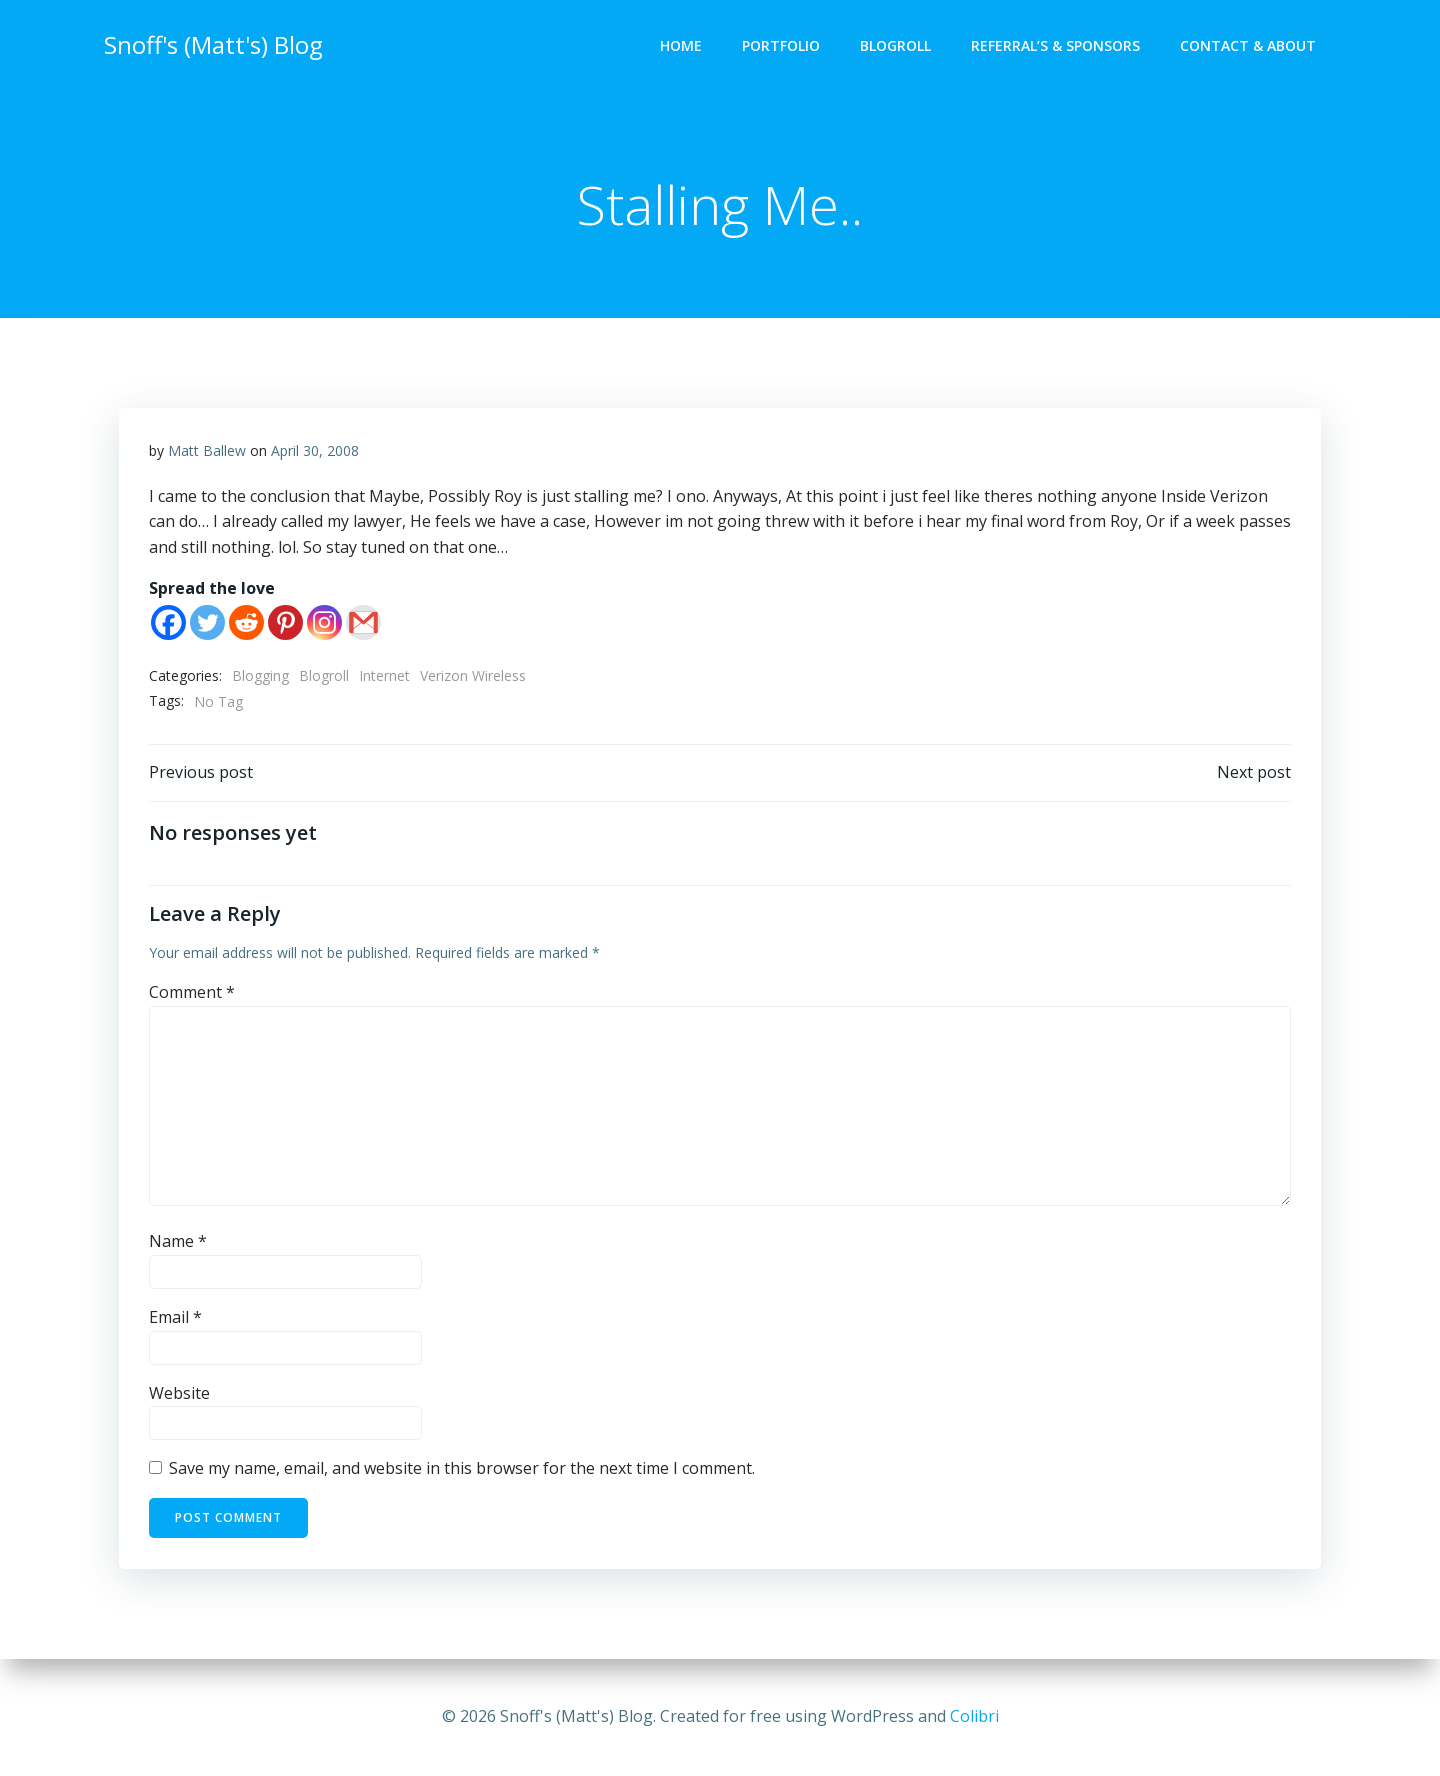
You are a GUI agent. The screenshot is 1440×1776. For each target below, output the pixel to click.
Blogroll (895, 45)
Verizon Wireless (473, 675)
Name (178, 1241)
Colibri (974, 1716)
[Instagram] (324, 622)
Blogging (260, 675)
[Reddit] (246, 622)
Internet (384, 675)
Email (175, 1317)
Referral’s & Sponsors (1055, 45)
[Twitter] (207, 622)
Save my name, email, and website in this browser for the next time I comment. (462, 1468)
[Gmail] (363, 622)
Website (179, 1393)
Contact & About (1248, 45)
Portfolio (781, 45)
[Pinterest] (285, 622)
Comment (192, 992)
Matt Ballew (207, 450)
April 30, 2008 (315, 450)
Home (681, 45)
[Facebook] (168, 622)
